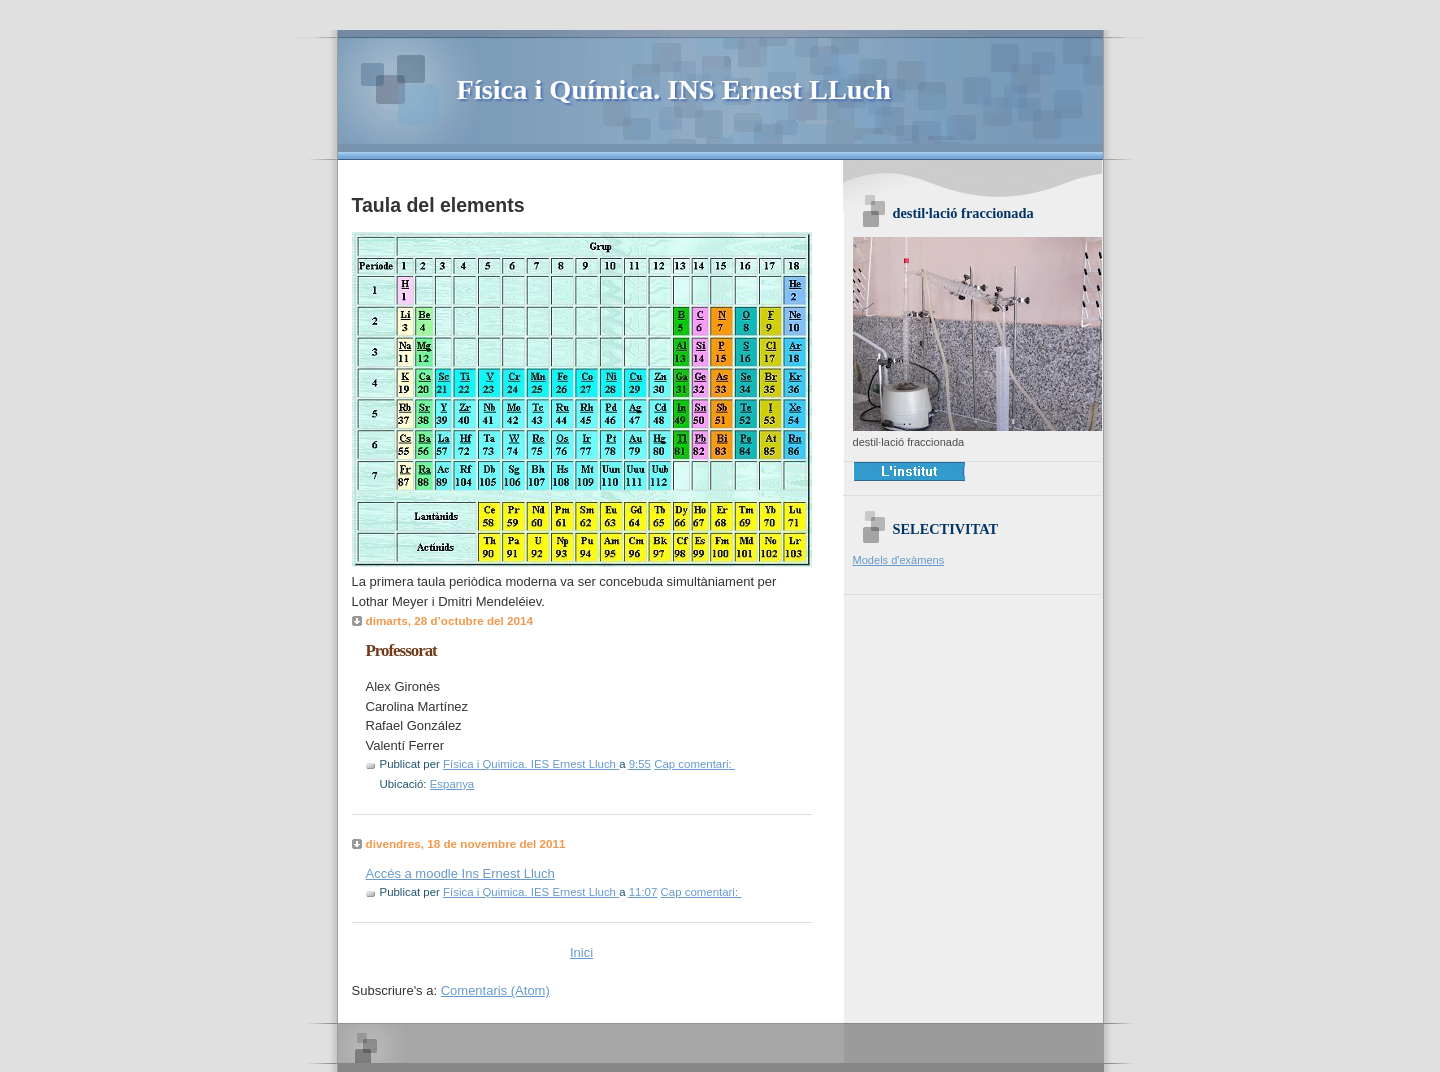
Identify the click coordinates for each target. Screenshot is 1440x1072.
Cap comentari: (694, 764)
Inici (581, 952)
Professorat (401, 650)
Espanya (452, 784)
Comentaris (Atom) (495, 990)
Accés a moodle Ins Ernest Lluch (460, 873)
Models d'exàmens (899, 560)
